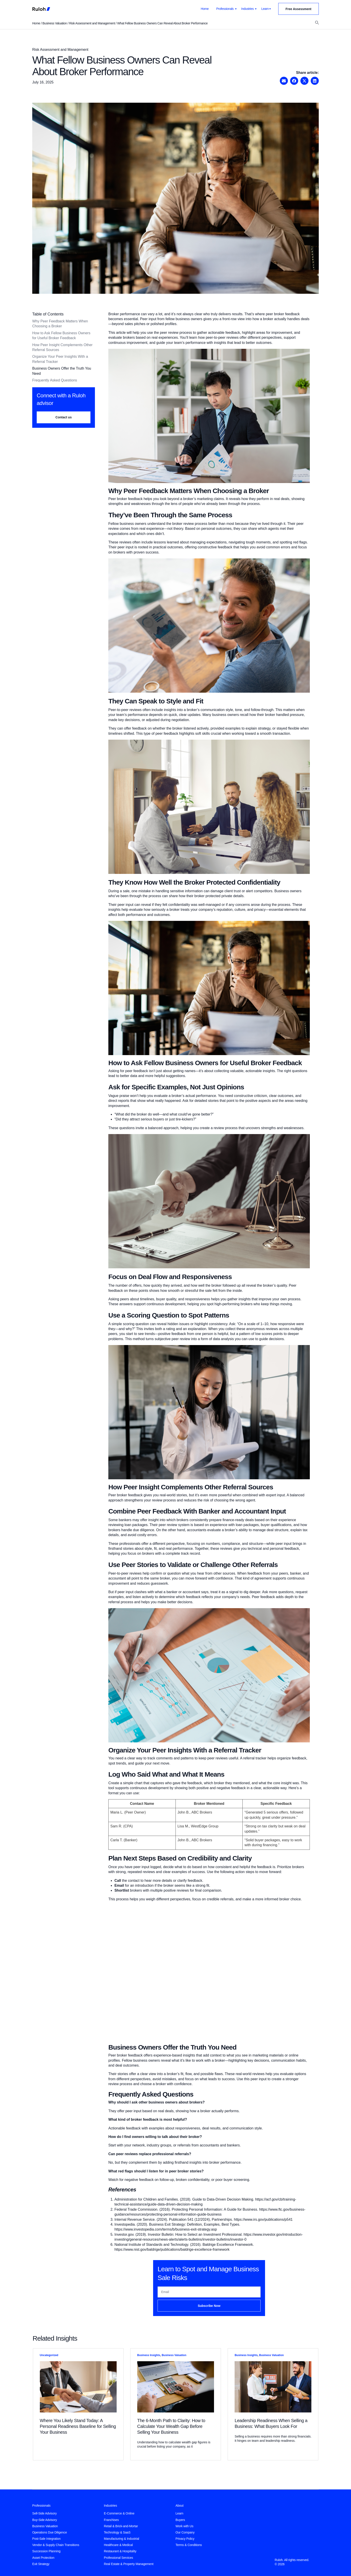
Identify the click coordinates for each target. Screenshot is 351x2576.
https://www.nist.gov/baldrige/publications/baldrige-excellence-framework (171, 2249)
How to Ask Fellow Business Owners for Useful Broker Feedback (61, 335)
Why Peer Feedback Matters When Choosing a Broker (60, 323)
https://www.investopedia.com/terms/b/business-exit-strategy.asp (165, 2229)
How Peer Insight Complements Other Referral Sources (62, 347)
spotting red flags (293, 542)
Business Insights (148, 2355)
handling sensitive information (179, 891)
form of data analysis (217, 1339)
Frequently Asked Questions (54, 380)
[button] (284, 81)
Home (36, 23)
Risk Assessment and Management (92, 23)
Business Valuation (55, 23)
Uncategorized (49, 2355)
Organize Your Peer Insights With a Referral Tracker (60, 359)
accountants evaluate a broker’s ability (217, 1530)
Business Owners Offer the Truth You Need (61, 370)
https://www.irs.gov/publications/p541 (263, 2219)
